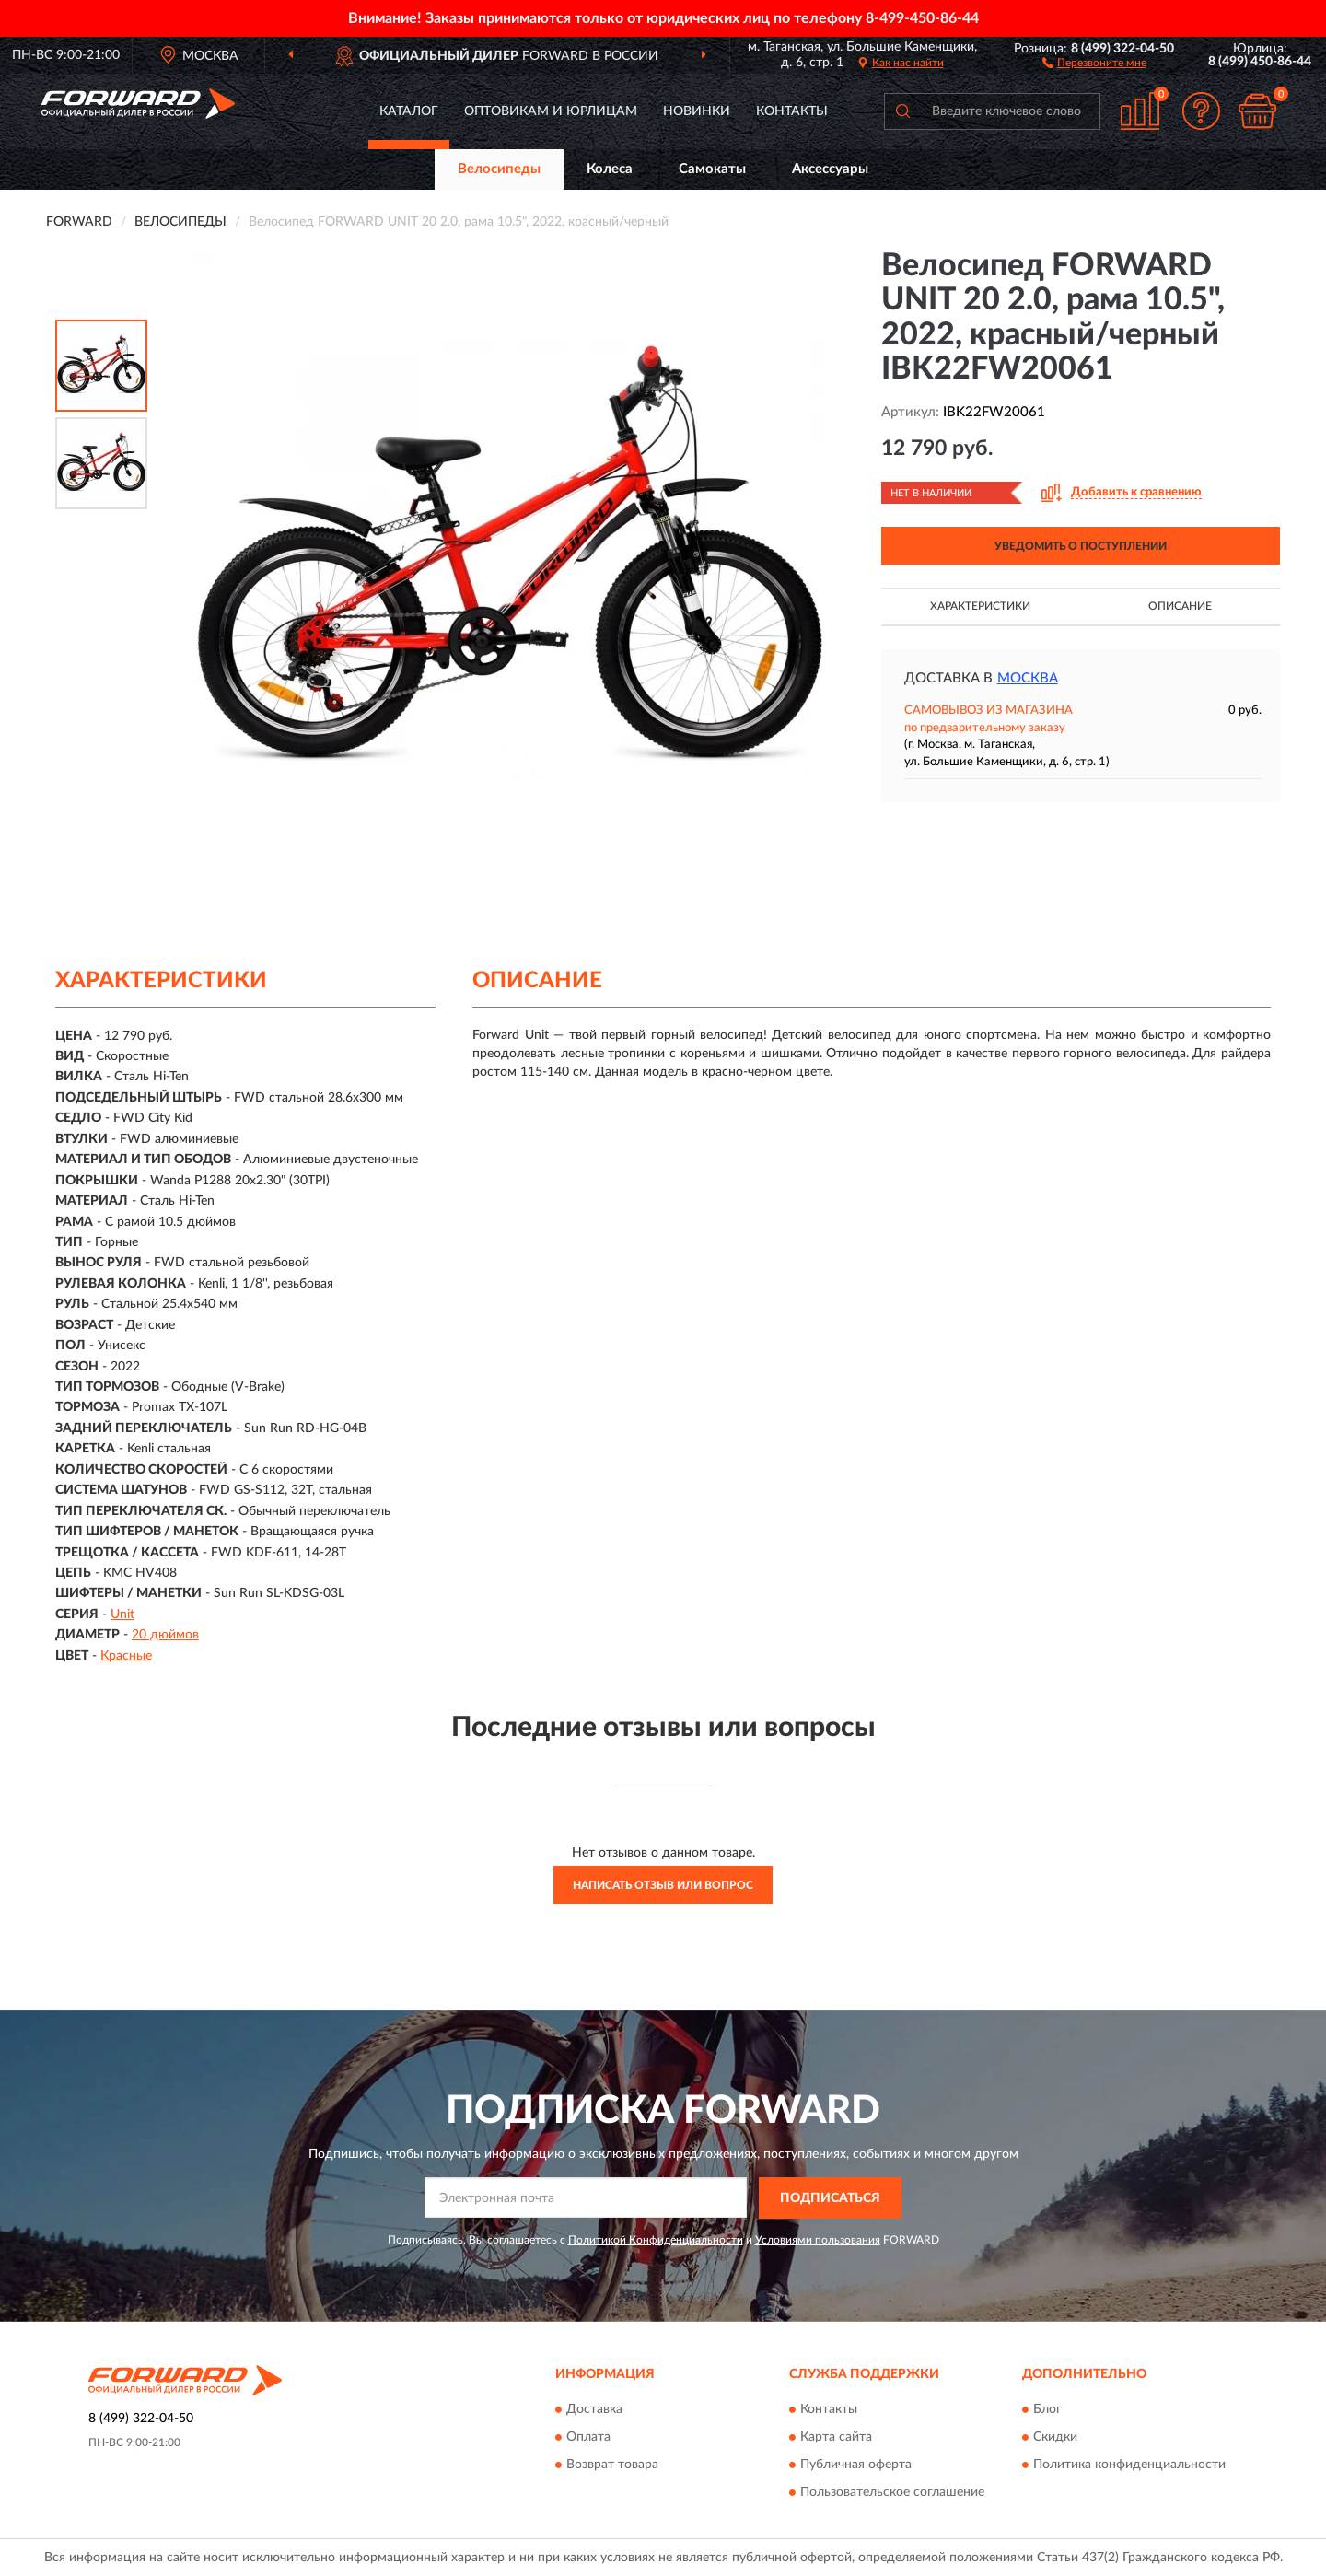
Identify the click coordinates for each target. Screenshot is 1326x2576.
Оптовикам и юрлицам (550, 111)
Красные (126, 1655)
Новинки (696, 111)
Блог (1047, 2410)
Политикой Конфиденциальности (655, 2239)
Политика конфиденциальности (1129, 2465)
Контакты (792, 111)
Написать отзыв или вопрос (663, 1885)
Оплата (588, 2437)
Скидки (1055, 2437)
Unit (122, 1614)
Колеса (610, 169)
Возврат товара (612, 2465)
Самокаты (712, 169)
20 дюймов (165, 1634)
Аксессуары (830, 169)
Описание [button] (1180, 606)
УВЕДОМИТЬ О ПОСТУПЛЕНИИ (1080, 546)
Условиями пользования (817, 2239)
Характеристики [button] (980, 606)
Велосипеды (499, 169)
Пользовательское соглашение (892, 2493)
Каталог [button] (408, 111)
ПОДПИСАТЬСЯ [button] (830, 2198)
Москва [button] (1027, 678)
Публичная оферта (856, 2465)
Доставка (594, 2410)
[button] (1094, 61)
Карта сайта (836, 2437)
